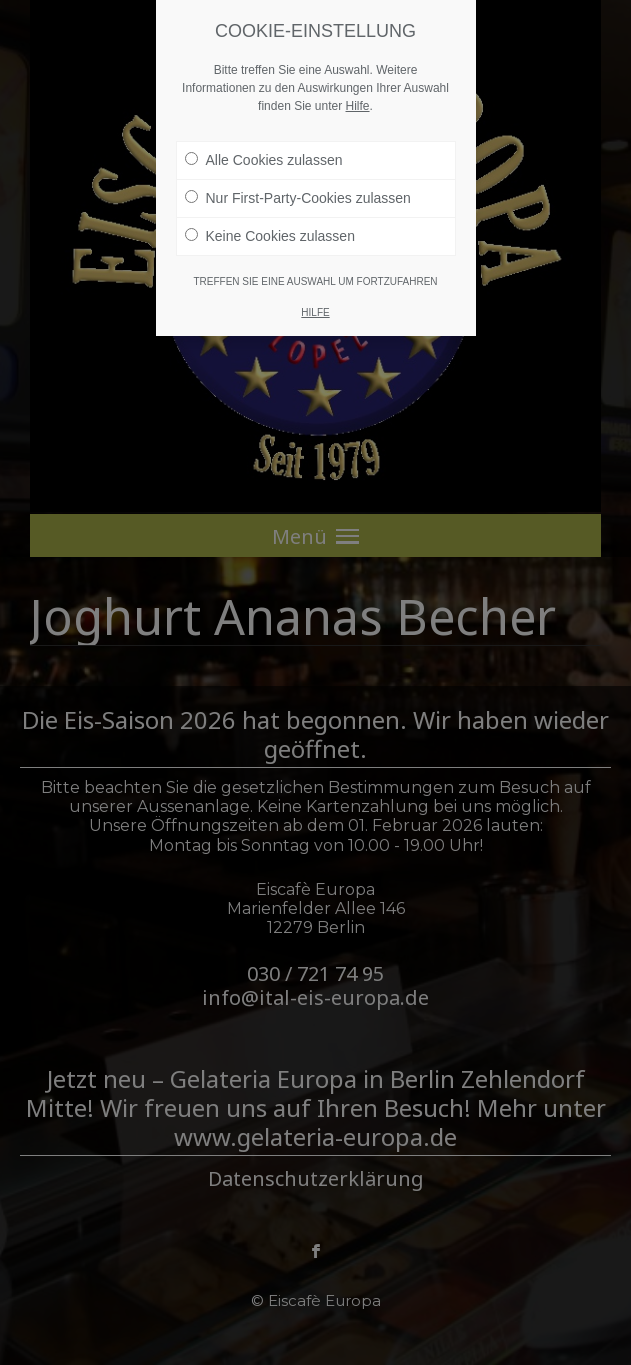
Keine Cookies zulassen (270, 236)
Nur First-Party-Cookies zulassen (298, 198)
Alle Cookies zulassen (264, 160)
